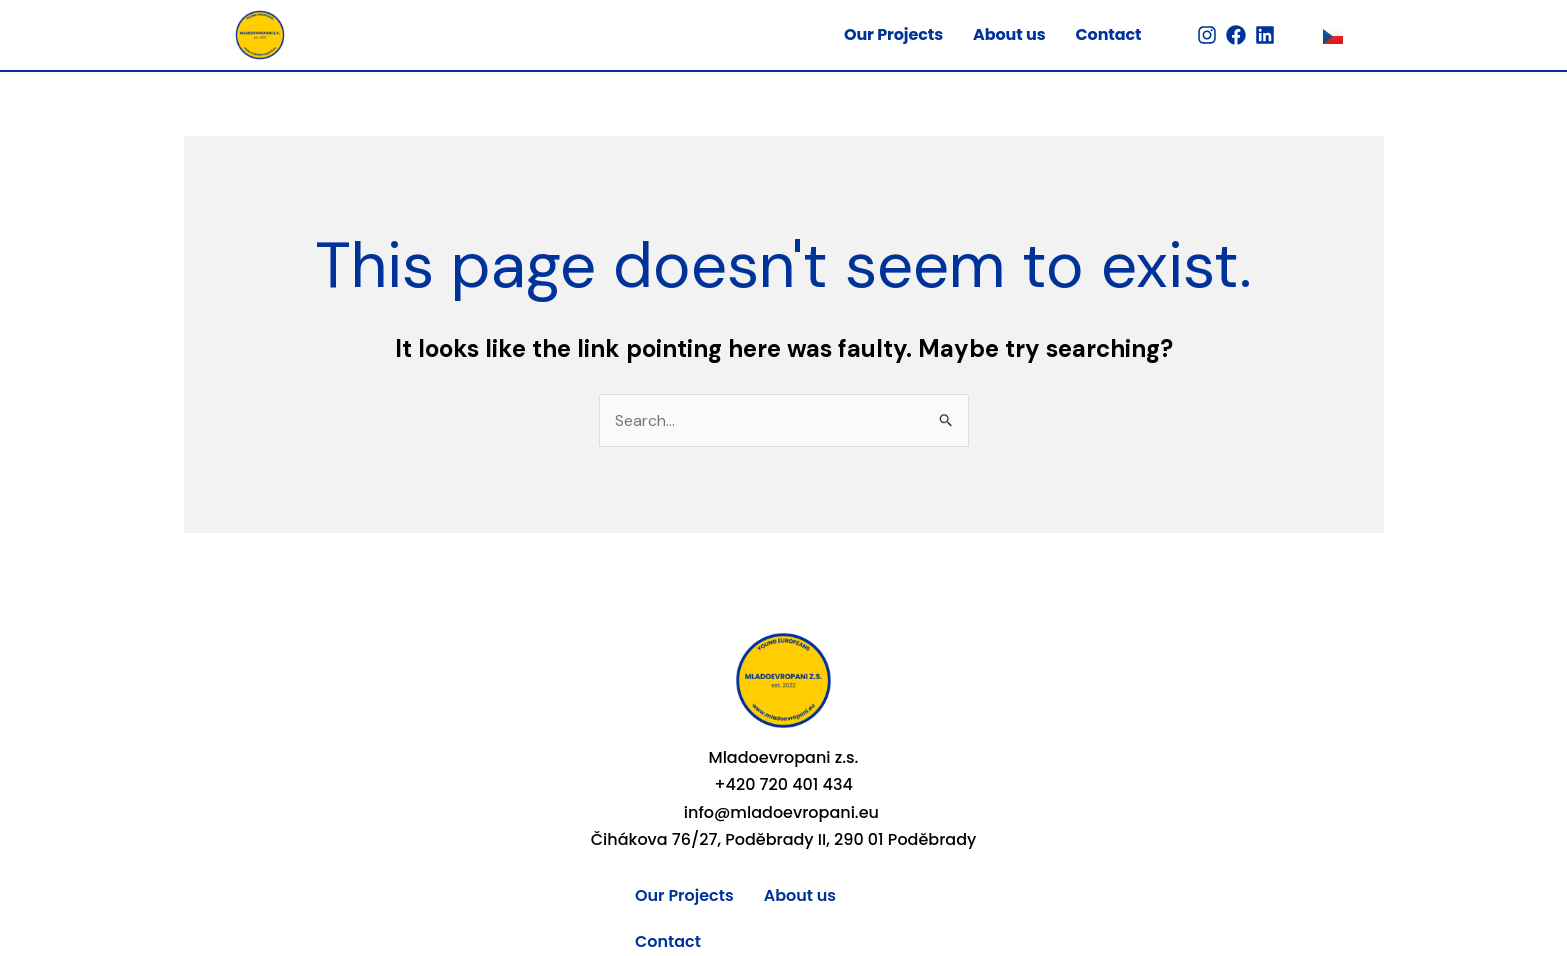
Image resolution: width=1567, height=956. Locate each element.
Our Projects (893, 34)
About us (1009, 34)
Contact (1108, 34)
